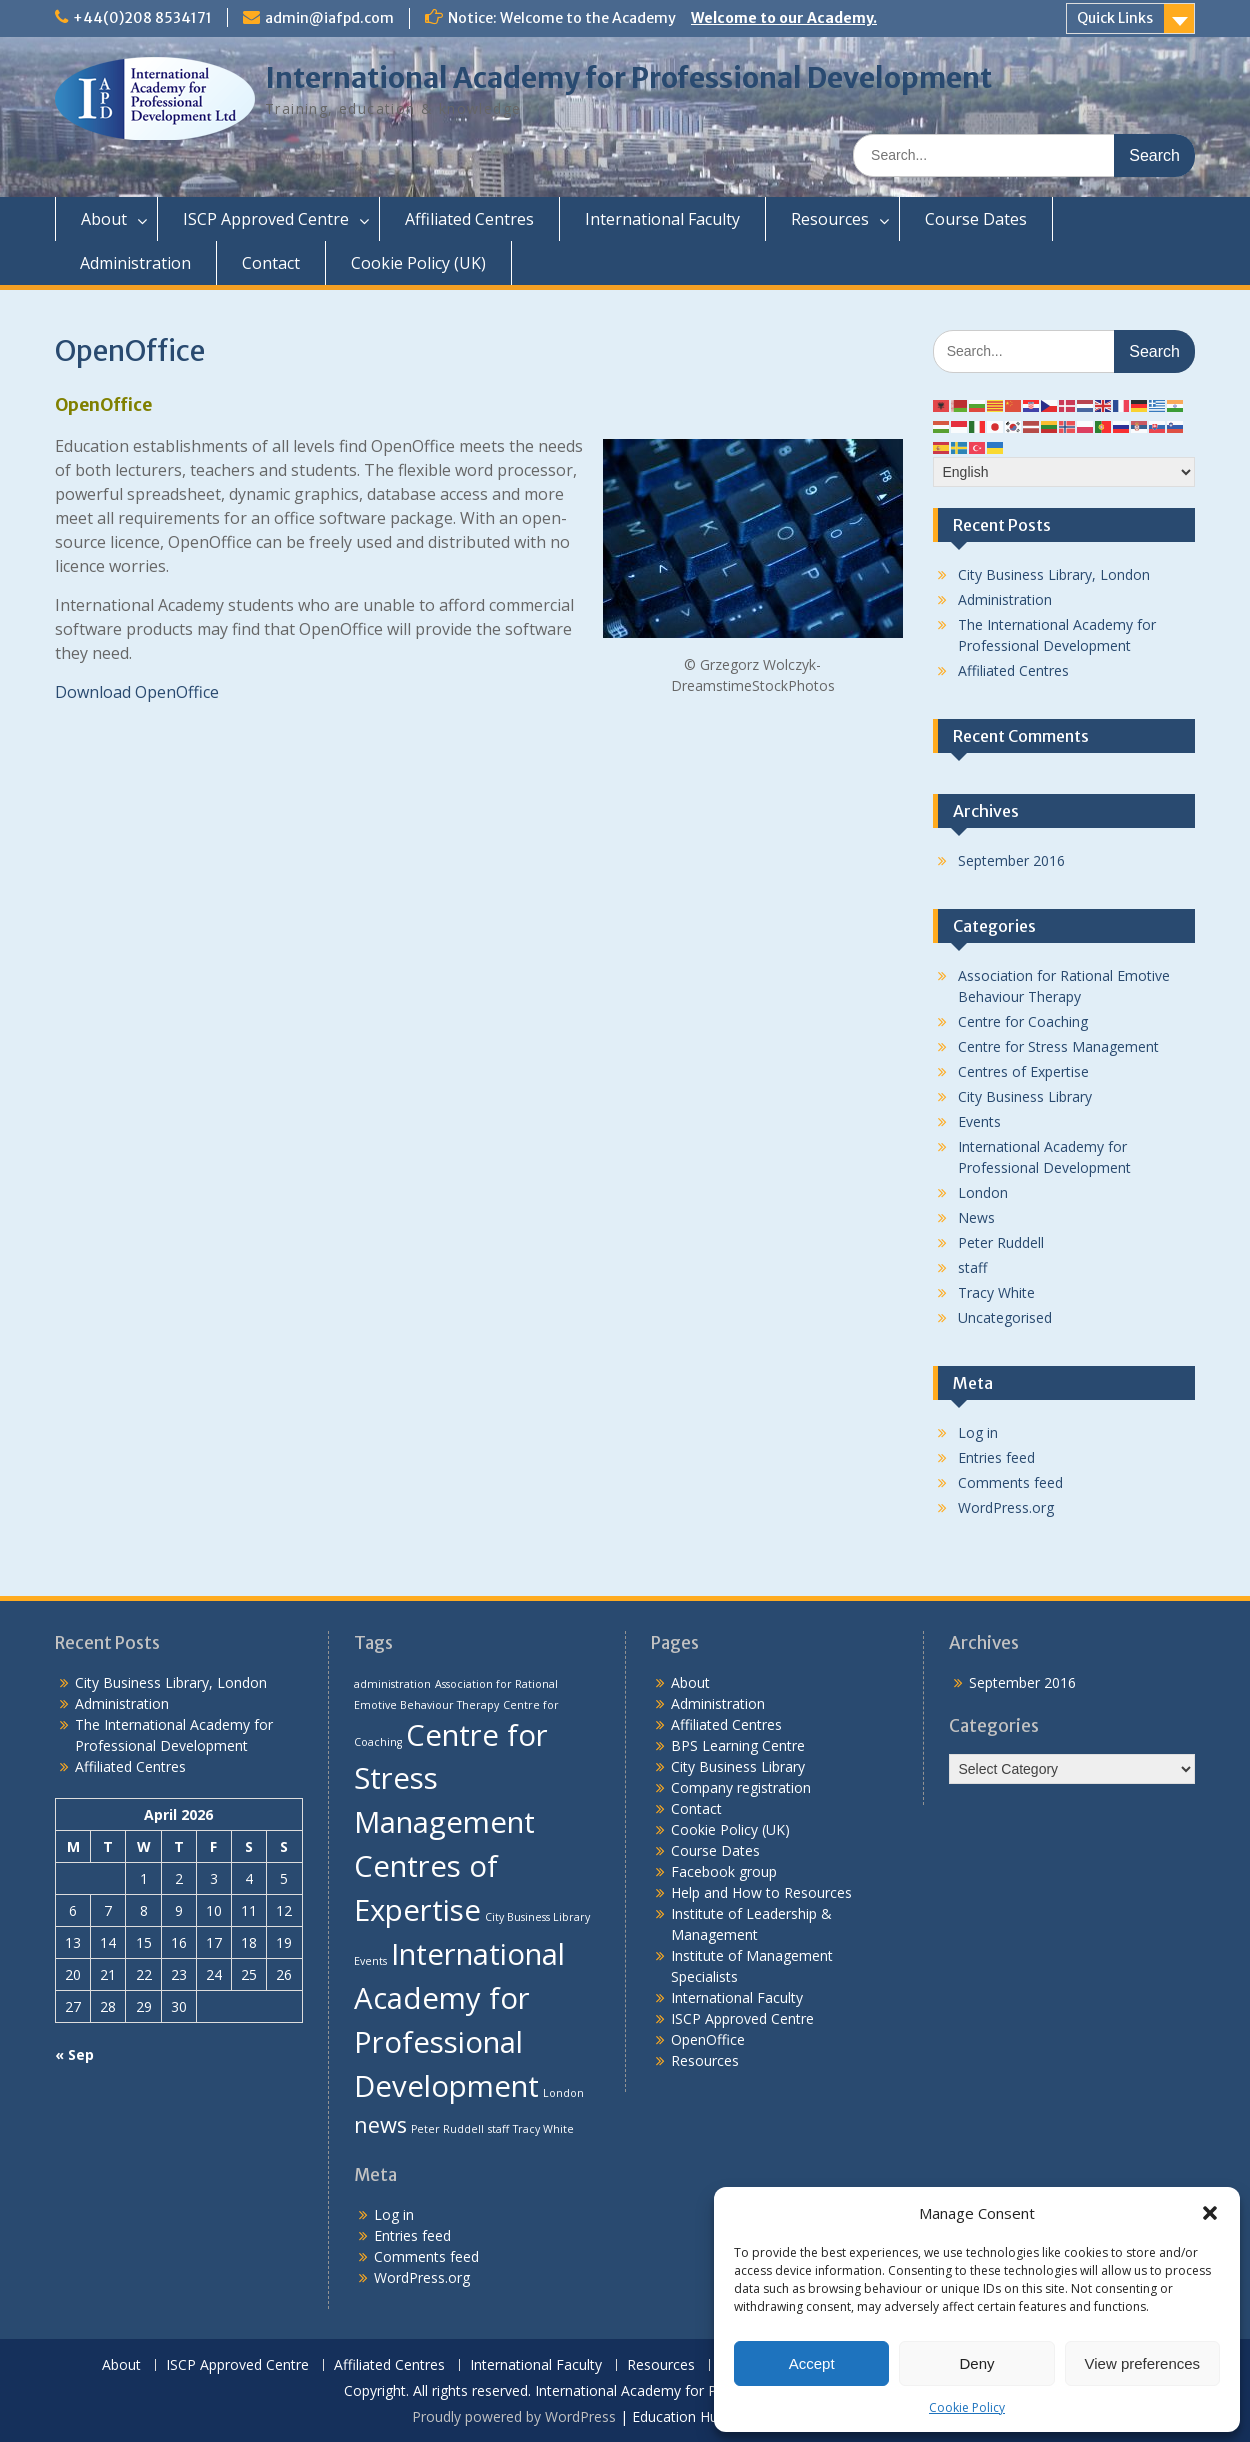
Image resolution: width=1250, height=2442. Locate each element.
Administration (135, 263)
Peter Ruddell (1001, 1242)
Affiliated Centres (469, 219)
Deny (976, 2363)
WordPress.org (1006, 1507)
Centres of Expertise (1023, 1071)
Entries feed (996, 1457)
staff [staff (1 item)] (498, 2129)
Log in (978, 1432)
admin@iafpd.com (329, 18)
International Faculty (662, 219)
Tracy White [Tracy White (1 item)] (543, 2129)
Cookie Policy (967, 2407)
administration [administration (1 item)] (392, 1684)
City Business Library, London (1054, 574)
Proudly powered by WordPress (514, 2416)
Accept (812, 2363)
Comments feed (1010, 1482)
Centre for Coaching (1023, 1021)
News (976, 1217)
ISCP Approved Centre (266, 219)
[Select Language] (1064, 472)
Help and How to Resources (761, 1892)
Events (979, 1121)
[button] (1210, 2213)
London (983, 1192)
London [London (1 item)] (563, 2093)
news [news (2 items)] (380, 2124)
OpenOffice (708, 2039)
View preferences (1143, 2363)
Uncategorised (1005, 1317)
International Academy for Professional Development (628, 78)
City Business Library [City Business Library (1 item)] (537, 1917)
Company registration (741, 1787)
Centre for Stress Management (1058, 1046)
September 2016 (1011, 860)
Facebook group (724, 1871)
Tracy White (996, 1292)
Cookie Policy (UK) (418, 263)
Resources (830, 219)
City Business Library (1025, 1096)
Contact (271, 263)
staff (972, 1267)
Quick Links (1115, 18)
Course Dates (976, 219)
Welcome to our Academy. (784, 18)
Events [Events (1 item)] (370, 1961)
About (104, 219)
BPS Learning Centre (738, 1745)
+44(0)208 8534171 (142, 18)
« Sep (74, 2054)
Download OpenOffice (137, 692)
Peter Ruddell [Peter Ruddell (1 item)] (447, 2129)
